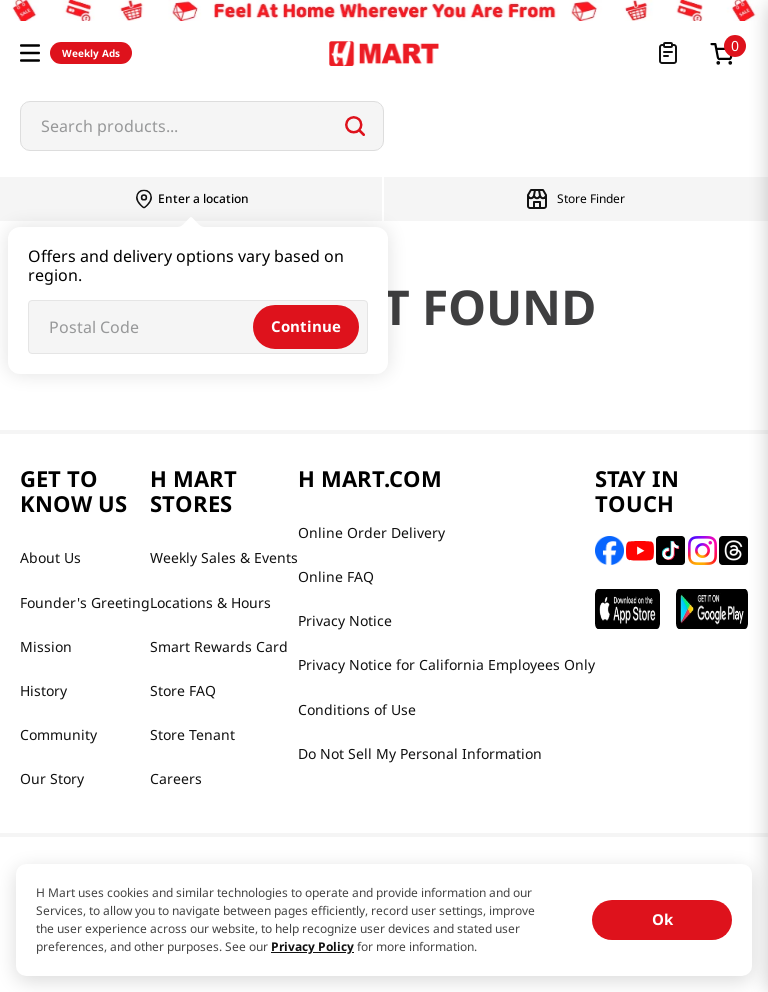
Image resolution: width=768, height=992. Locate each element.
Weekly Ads (91, 53)
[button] (30, 53)
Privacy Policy (312, 946)
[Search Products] (355, 126)
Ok (662, 919)
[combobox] (202, 126)
